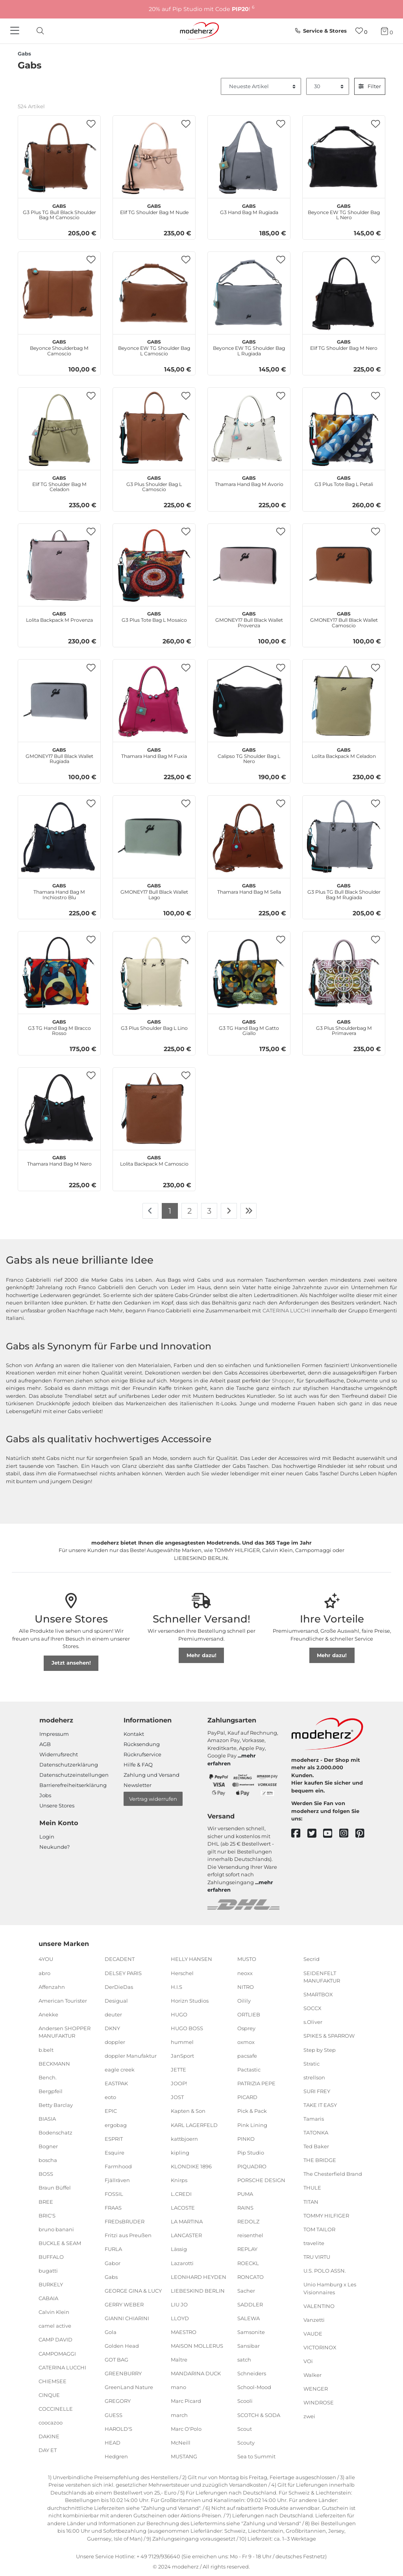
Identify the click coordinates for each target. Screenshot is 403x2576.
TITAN (310, 2201)
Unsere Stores (56, 1805)
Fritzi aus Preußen (128, 2235)
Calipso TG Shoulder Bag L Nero (249, 755)
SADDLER (250, 2304)
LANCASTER (186, 2235)
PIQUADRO (251, 2166)
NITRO (245, 1986)
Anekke (48, 2014)
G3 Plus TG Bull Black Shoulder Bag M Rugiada (344, 890)
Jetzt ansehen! (71, 1662)
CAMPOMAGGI (57, 2353)
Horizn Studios (190, 2001)
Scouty (246, 2442)
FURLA (113, 2249)
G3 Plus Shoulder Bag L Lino (154, 1024)
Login (46, 1836)
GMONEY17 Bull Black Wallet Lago (154, 890)
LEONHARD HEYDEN (198, 2276)
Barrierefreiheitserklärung (73, 1785)
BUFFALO (51, 2257)
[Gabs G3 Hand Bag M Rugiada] (249, 157)
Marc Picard (186, 2401)
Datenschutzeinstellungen (74, 1775)
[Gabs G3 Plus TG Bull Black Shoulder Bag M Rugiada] (344, 837)
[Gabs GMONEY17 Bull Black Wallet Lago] (154, 837)
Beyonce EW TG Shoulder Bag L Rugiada (249, 347)
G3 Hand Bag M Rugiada (249, 208)
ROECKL (248, 2263)
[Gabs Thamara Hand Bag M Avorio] (249, 429)
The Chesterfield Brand (332, 2174)
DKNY (112, 2028)
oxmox (246, 2042)
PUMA (245, 2194)
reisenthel (250, 2235)
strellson (314, 2077)
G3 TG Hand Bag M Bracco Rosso (59, 1027)
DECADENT (120, 1959)
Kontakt (134, 1734)
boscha (48, 2160)
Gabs (111, 2276)
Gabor (112, 2263)
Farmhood (118, 2166)
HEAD (112, 2442)
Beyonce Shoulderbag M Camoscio (59, 347)
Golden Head (122, 2346)
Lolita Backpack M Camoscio (154, 1160)
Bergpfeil (51, 2091)
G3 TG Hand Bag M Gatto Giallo (249, 1027)
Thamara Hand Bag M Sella (249, 888)
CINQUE (49, 2395)
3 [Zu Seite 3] (209, 1211)
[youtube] (331, 1833)
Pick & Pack (252, 2111)
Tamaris (313, 2119)
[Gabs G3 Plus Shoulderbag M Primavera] (344, 972)
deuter (113, 2014)
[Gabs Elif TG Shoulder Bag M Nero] (344, 293)
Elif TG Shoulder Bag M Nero (343, 344)
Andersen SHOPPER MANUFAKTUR (65, 2032)
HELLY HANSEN (191, 1959)
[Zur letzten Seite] (248, 1211)
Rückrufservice (142, 1754)
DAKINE (49, 2436)
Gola (110, 2332)
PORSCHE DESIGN (261, 2180)
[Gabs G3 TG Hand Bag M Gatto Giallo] (249, 972)
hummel (182, 2042)
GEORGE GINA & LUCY (133, 2291)
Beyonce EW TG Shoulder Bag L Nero (344, 211)
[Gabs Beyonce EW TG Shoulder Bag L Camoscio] (154, 293)
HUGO (179, 2014)
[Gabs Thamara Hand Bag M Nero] (59, 1109)
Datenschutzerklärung (68, 1764)
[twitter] (315, 1833)
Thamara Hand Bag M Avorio (249, 480)
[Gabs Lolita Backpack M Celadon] (344, 701)
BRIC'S (47, 2215)
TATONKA (315, 2132)
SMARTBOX (318, 1994)
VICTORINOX (319, 2347)
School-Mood (254, 2387)
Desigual (116, 2001)
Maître (179, 2359)
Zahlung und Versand (151, 1775)
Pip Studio (250, 2152)
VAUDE (312, 2333)
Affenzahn (52, 1986)
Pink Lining (252, 2124)
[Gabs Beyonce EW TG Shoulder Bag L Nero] (344, 157)
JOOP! (179, 2083)
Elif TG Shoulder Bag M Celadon (59, 483)
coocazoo (51, 2422)
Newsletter (138, 1785)
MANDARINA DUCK (196, 2373)
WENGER (315, 2389)
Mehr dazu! (201, 1655)
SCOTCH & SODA (258, 2415)
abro (44, 1973)
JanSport (182, 2056)
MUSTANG (184, 2456)
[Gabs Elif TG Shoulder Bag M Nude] (154, 157)
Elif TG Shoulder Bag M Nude (154, 208)
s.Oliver (312, 2022)
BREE (46, 2201)
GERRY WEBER (124, 2304)
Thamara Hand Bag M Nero (59, 1160)
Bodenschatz (55, 2132)
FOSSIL (114, 2194)
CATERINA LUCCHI (286, 1310)
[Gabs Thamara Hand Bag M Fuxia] (154, 701)
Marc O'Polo (186, 2428)
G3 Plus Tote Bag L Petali (343, 480)
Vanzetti (314, 2320)
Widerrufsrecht (58, 1754)
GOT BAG (116, 2359)
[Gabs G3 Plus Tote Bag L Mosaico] (154, 565)
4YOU (46, 1959)
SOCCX (312, 2008)
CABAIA (48, 2298)
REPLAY (247, 2249)
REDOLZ (248, 2221)
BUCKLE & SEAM (60, 2243)
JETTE (178, 2069)
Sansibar (248, 2346)
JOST (177, 2097)
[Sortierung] (261, 86)
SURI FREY (316, 2091)
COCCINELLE (56, 2409)
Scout (244, 2428)
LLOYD (180, 2318)
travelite (313, 2243)
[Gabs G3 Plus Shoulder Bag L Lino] (154, 972)
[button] (90, 124)
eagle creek (120, 2069)
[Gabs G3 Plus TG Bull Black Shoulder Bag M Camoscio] (59, 157)
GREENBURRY (123, 2373)
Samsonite (251, 2332)
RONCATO (250, 2276)
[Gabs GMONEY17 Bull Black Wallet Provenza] (249, 565)
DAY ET (48, 2450)
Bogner (48, 2146)
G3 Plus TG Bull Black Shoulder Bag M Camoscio (59, 211)
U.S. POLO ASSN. (324, 2270)
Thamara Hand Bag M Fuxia (154, 752)
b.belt (46, 2049)
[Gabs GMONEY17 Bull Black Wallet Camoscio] (344, 565)
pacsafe (247, 2056)
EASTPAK (116, 2083)
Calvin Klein (54, 2312)
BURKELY (51, 2284)
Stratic (311, 2063)
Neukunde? (54, 1847)
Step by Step (319, 2049)
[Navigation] (16, 31)
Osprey (246, 2028)
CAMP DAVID (55, 2339)
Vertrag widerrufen (153, 1799)
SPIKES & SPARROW (329, 2036)
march (179, 2415)
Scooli (245, 2401)
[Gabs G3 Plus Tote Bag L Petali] (344, 429)
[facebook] (299, 1833)
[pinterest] (363, 1833)
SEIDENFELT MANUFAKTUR (321, 1977)
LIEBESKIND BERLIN (198, 2291)
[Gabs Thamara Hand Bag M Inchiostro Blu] (59, 837)
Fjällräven (117, 2180)
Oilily (244, 2001)
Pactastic (249, 2069)
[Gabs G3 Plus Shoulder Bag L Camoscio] (154, 429)
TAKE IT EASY (320, 2105)
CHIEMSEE (53, 2381)
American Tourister (63, 2001)
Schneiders (251, 2373)
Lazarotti (182, 2263)
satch (244, 2359)
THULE (312, 2187)
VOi (308, 2361)
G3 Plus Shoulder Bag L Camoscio (154, 483)
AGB (45, 1744)
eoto (110, 2097)
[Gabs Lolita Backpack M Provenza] (59, 565)
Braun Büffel (55, 2187)
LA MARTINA (187, 2221)
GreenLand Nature (129, 2387)
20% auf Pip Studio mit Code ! (202, 9)
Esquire (114, 2152)
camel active (55, 2326)
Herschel (182, 1973)
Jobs (45, 1795)
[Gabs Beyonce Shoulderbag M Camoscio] (59, 293)
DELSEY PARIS (123, 1973)
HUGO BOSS (187, 2028)
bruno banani (56, 2229)
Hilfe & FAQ (138, 1764)
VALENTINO (319, 2306)
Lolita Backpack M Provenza (59, 616)
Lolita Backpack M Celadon (344, 752)
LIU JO (179, 2304)
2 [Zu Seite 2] (189, 1211)
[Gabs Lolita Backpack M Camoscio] (154, 1109)
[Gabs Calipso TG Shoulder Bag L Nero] (249, 701)
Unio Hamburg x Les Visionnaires (329, 2288)
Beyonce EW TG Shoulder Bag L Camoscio (154, 347)
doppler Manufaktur (131, 2056)
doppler (115, 2042)
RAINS (245, 2208)
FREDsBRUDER (124, 2221)
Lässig (179, 2249)
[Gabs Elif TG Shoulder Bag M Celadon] (59, 429)
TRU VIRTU (316, 2257)
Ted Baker (316, 2146)
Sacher (246, 2291)
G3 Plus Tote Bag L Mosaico (154, 616)
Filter (370, 86)
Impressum (54, 1734)
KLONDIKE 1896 (191, 2166)
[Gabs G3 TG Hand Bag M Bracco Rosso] (59, 972)
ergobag (116, 2124)
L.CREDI (181, 2194)
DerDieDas (119, 1986)
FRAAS (113, 2208)
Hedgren (116, 2456)
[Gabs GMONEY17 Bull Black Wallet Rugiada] (59, 701)
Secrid (311, 1959)
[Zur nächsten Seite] (229, 1211)
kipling (180, 2152)
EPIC (111, 2111)
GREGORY (118, 2401)
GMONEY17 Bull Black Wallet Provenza (249, 618)
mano (178, 2387)
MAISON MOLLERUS (197, 2346)
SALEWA (248, 2318)
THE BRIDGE (319, 2160)
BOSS (46, 2174)
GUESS (113, 2415)
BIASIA (47, 2119)
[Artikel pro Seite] (327, 86)
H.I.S (176, 1986)
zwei (309, 2416)
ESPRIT (114, 2138)
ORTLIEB (248, 2014)
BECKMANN (54, 2063)
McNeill (180, 2442)
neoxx (245, 1973)
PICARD (247, 2097)
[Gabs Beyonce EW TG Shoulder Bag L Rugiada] (249, 293)
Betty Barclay (56, 2105)
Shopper (283, 1380)
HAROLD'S (118, 2428)
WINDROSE (318, 2402)
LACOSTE (183, 2208)
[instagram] (347, 1833)
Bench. (48, 2077)
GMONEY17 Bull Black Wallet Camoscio (344, 618)
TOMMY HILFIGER (326, 2215)
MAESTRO (183, 2332)
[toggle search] (38, 30)
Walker (312, 2375)
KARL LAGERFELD (194, 2124)
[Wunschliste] (361, 31)
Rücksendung (142, 1744)
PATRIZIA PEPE (256, 2083)
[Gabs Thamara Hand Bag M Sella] (249, 837)
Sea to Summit (256, 2456)
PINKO (246, 2138)
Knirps (179, 2180)
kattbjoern (184, 2138)
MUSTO (246, 1959)
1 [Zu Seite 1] (169, 1211)
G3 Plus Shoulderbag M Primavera (344, 1027)
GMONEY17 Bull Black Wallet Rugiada (59, 755)
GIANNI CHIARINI (127, 2318)
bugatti (48, 2270)
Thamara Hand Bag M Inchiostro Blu (59, 890)
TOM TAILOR (319, 2229)
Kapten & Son (188, 2111)
